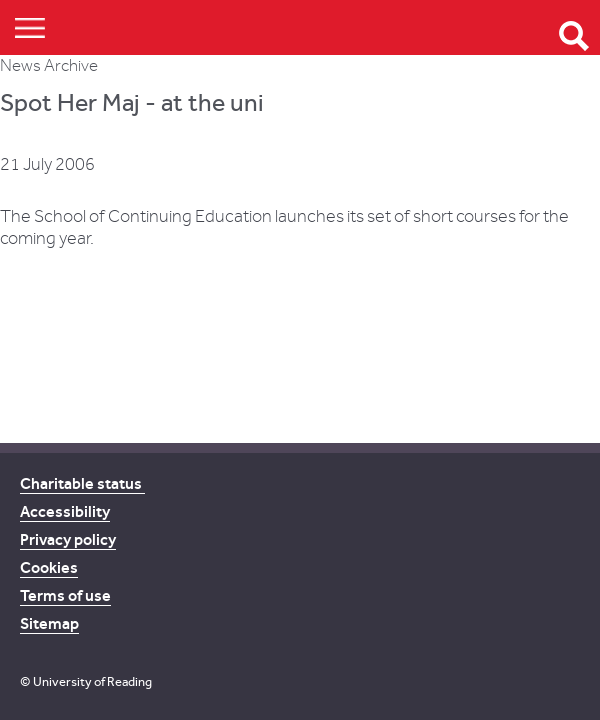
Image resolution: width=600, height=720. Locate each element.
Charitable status (82, 483)
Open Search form (574, 36)
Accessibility (65, 511)
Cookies (49, 567)
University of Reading (92, 681)
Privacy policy (68, 539)
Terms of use (65, 595)
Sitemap (49, 623)
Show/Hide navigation (30, 27)
